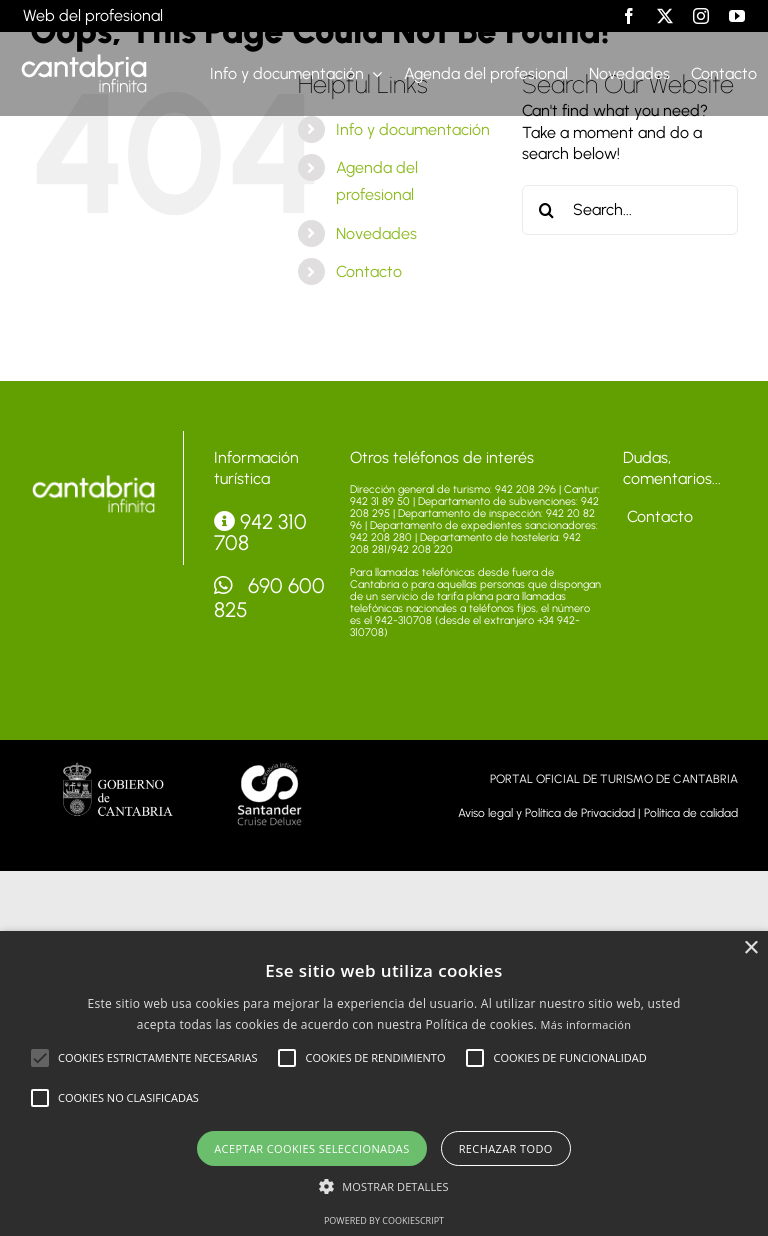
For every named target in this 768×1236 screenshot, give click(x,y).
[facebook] (629, 16)
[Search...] (630, 210)
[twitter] (665, 16)
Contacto (369, 271)
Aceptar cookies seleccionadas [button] (311, 1148)
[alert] (384, 1083)
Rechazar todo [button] (506, 1148)
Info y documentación (413, 129)
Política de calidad (691, 813)
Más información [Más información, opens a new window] (586, 1024)
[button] (40, 1058)
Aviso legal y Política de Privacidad (546, 813)
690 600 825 (269, 597)
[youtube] (737, 16)
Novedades (376, 233)
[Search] (547, 210)
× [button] (750, 948)
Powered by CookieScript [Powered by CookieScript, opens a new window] (384, 1220)
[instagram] (701, 16)
